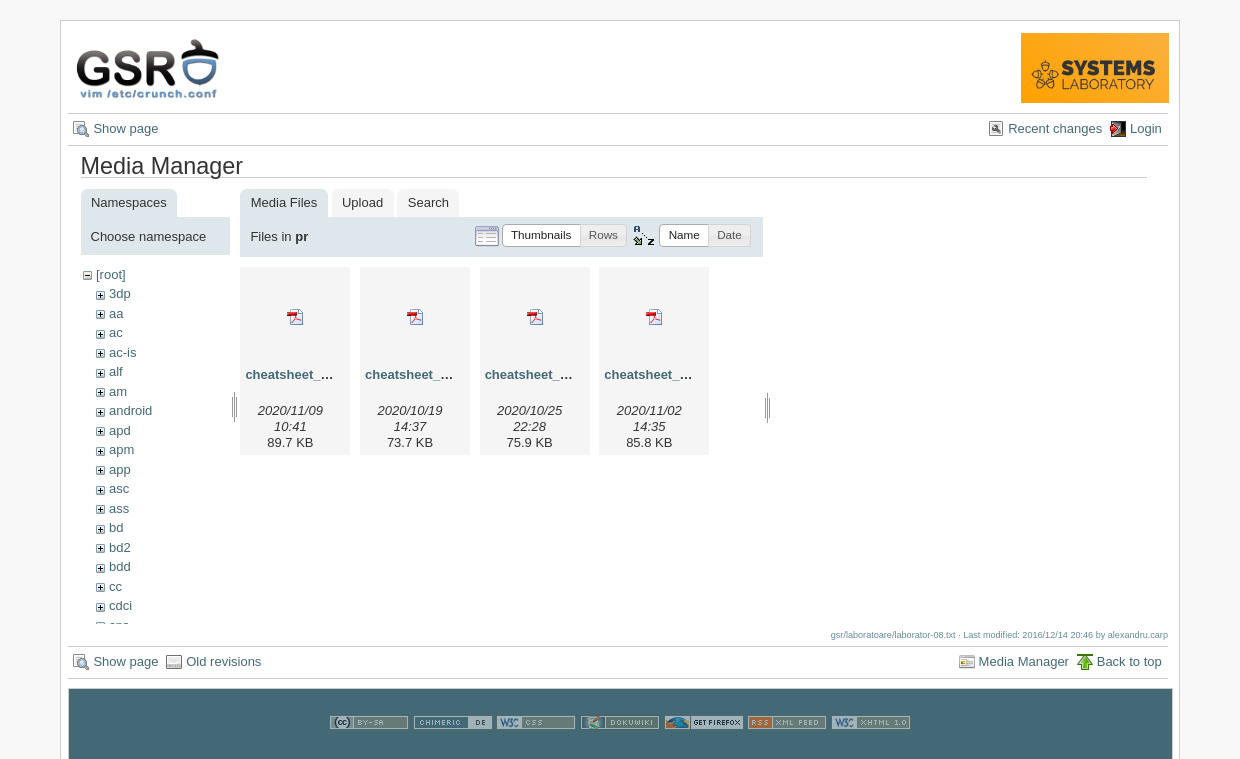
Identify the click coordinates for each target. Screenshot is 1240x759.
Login (1146, 128)
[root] (111, 274)
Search (428, 202)
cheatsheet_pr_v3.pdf (552, 374)
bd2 (120, 547)
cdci (120, 605)
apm (121, 449)
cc (115, 586)
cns (119, 625)
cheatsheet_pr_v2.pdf (432, 374)
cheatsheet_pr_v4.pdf (671, 374)
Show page (125, 128)
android (130, 410)
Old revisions (223, 668)
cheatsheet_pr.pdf (300, 374)
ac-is (122, 352)
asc (119, 488)
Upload (362, 202)
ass (119, 508)
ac (116, 332)
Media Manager (1024, 668)
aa (116, 313)
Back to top (1129, 668)
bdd (120, 566)
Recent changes (1055, 128)
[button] (541, 235)
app (120, 469)
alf (116, 371)
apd (120, 430)
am (118, 391)
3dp (120, 293)
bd (116, 527)
